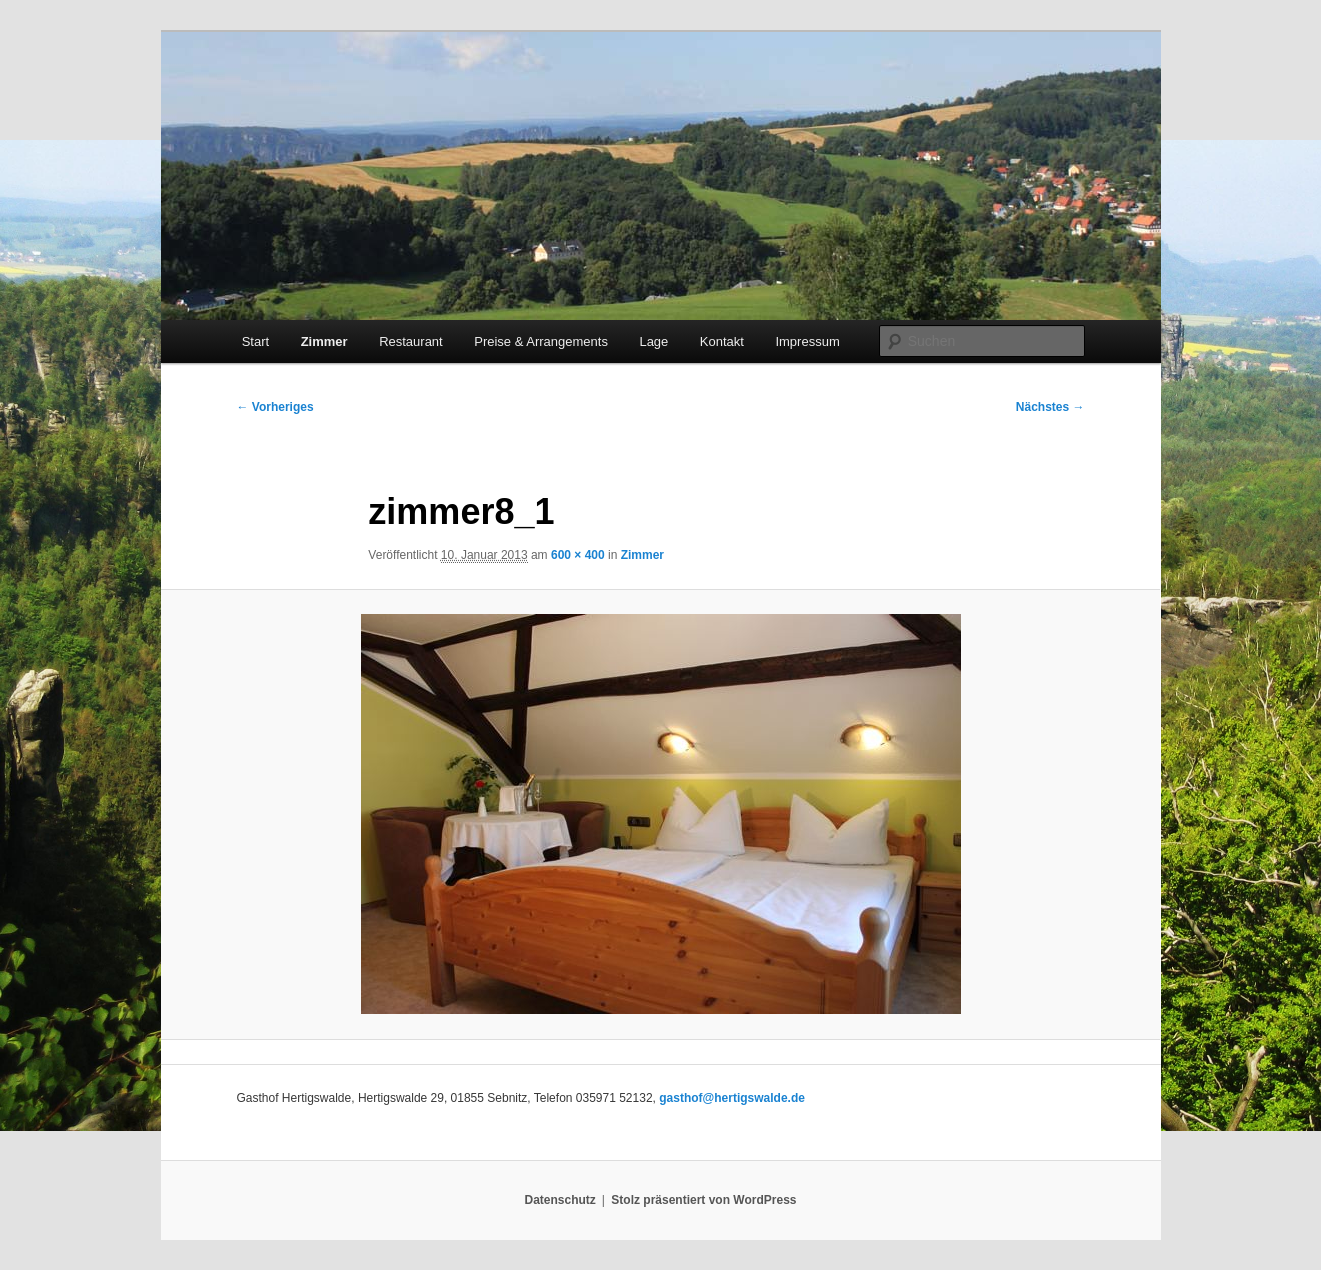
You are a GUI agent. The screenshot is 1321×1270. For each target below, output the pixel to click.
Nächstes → (1050, 407)
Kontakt (722, 341)
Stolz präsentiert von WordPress (703, 1200)
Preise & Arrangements (541, 341)
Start (255, 341)
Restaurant (411, 341)
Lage (653, 341)
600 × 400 (578, 555)
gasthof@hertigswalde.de (732, 1098)
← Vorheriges (275, 407)
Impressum (807, 341)
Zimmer (324, 341)
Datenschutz (560, 1200)
